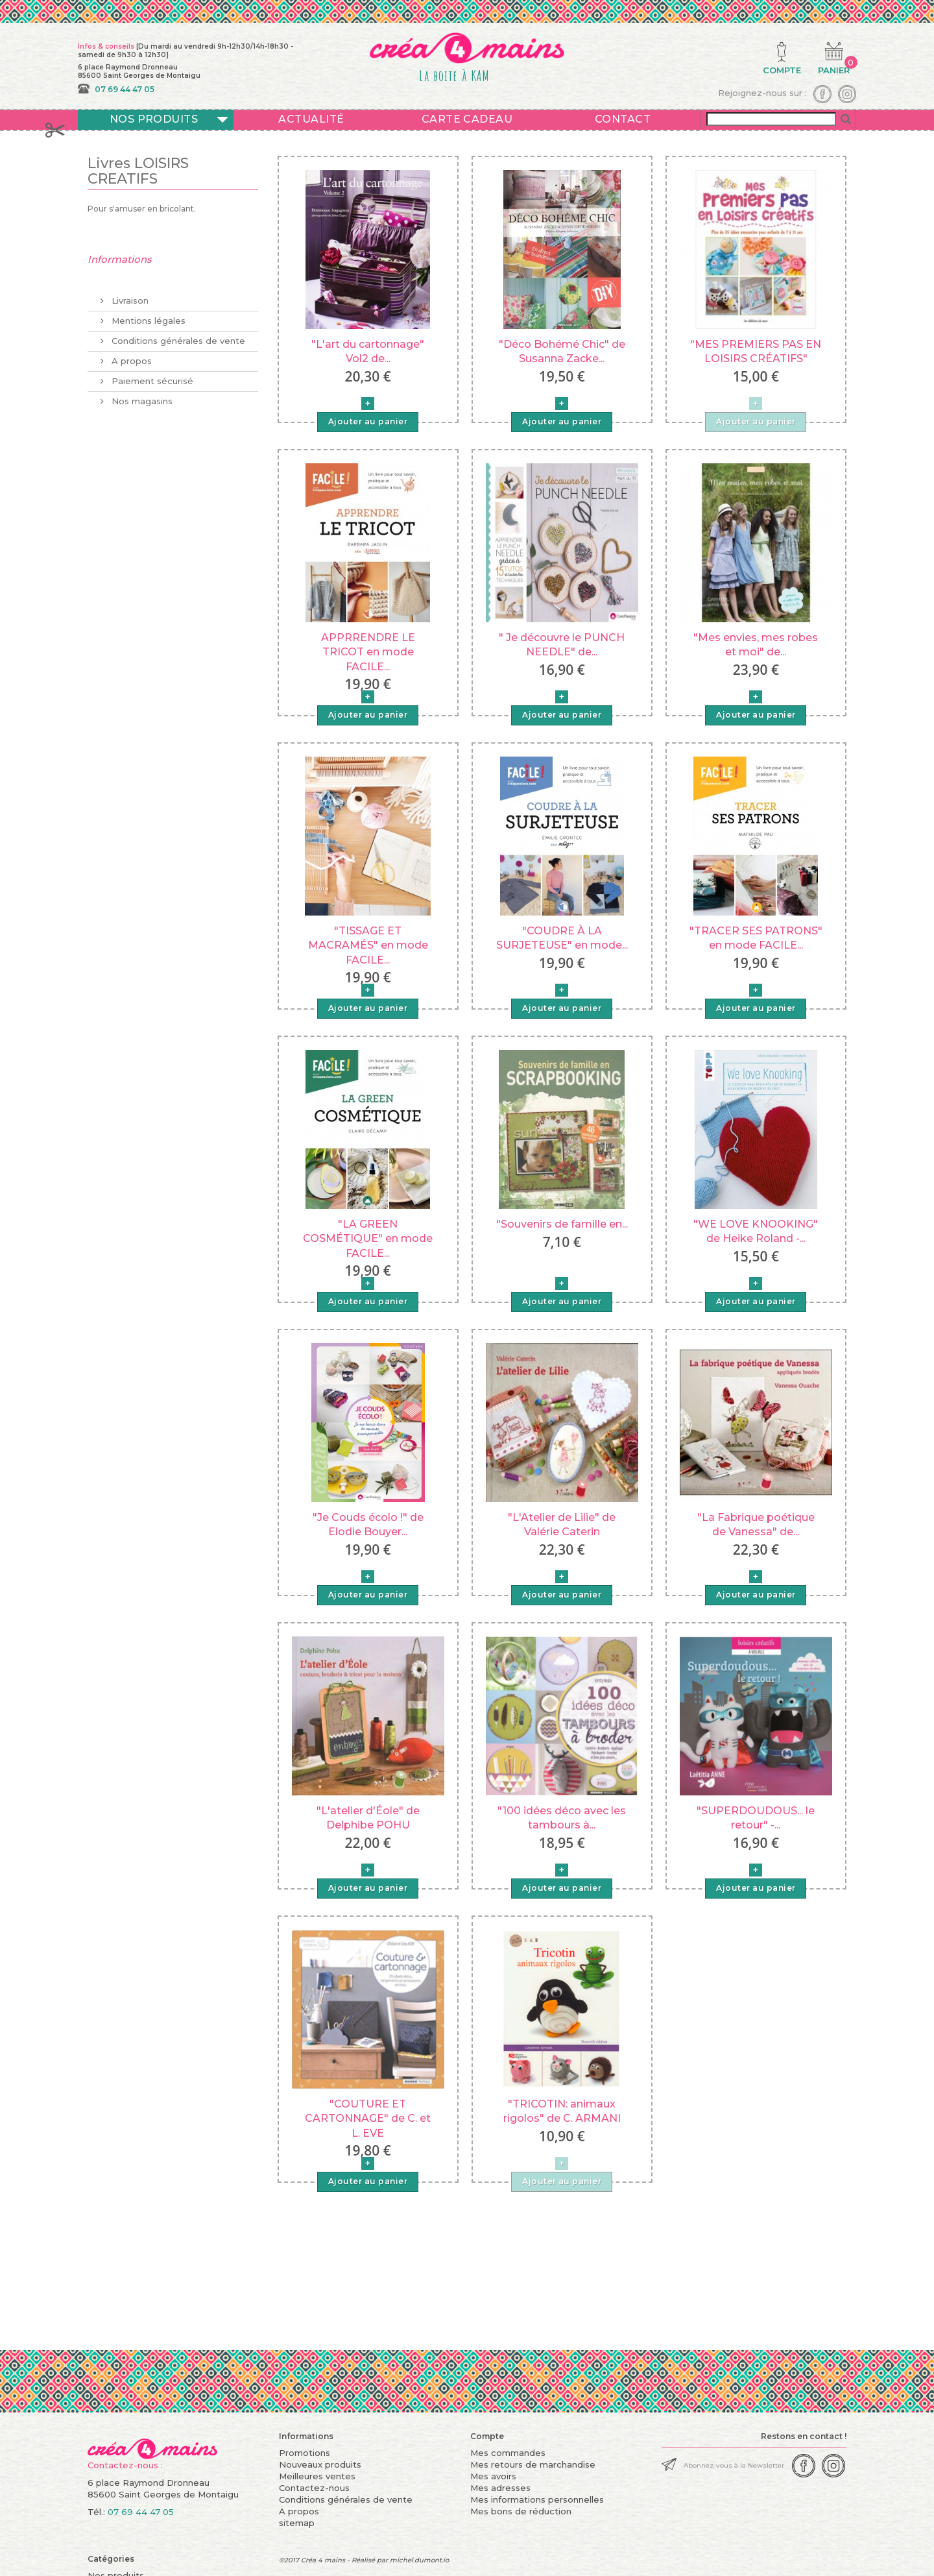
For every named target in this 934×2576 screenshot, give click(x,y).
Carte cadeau (467, 119)
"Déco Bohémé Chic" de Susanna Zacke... (562, 351)
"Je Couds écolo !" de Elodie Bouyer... (368, 1524)
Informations (120, 259)
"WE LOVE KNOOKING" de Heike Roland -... (755, 1231)
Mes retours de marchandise (532, 2464)
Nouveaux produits (320, 2464)
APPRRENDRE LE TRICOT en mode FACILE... (368, 652)
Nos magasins (141, 396)
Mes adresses (500, 2488)
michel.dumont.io (419, 2560)
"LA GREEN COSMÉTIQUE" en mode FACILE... (368, 1238)
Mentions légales (147, 315)
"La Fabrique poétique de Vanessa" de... (756, 1524)
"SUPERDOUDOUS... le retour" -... (756, 1817)
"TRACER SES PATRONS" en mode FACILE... (755, 938)
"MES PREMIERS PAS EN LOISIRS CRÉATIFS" (755, 351)
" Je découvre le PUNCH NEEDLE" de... (562, 644)
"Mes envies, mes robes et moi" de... (755, 644)
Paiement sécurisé (151, 376)
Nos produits (154, 119)
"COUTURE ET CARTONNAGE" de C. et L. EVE (368, 2118)
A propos (130, 355)
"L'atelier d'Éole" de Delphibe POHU (368, 1817)
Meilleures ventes (317, 2476)
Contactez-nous (314, 2488)
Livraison (129, 295)
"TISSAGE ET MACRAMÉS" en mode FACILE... (368, 945)
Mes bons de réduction (520, 2511)
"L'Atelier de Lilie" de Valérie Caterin (562, 1524)
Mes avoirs (493, 2476)
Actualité (311, 119)
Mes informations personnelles (537, 2499)
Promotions (304, 2453)
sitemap (297, 2523)
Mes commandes (507, 2453)
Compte (487, 2436)
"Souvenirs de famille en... (562, 1224)
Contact (623, 119)
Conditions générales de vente (177, 335)
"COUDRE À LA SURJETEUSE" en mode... (562, 938)
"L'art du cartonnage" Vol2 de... (367, 351)
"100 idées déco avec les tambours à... (561, 1817)
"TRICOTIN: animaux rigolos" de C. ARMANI (562, 2111)
